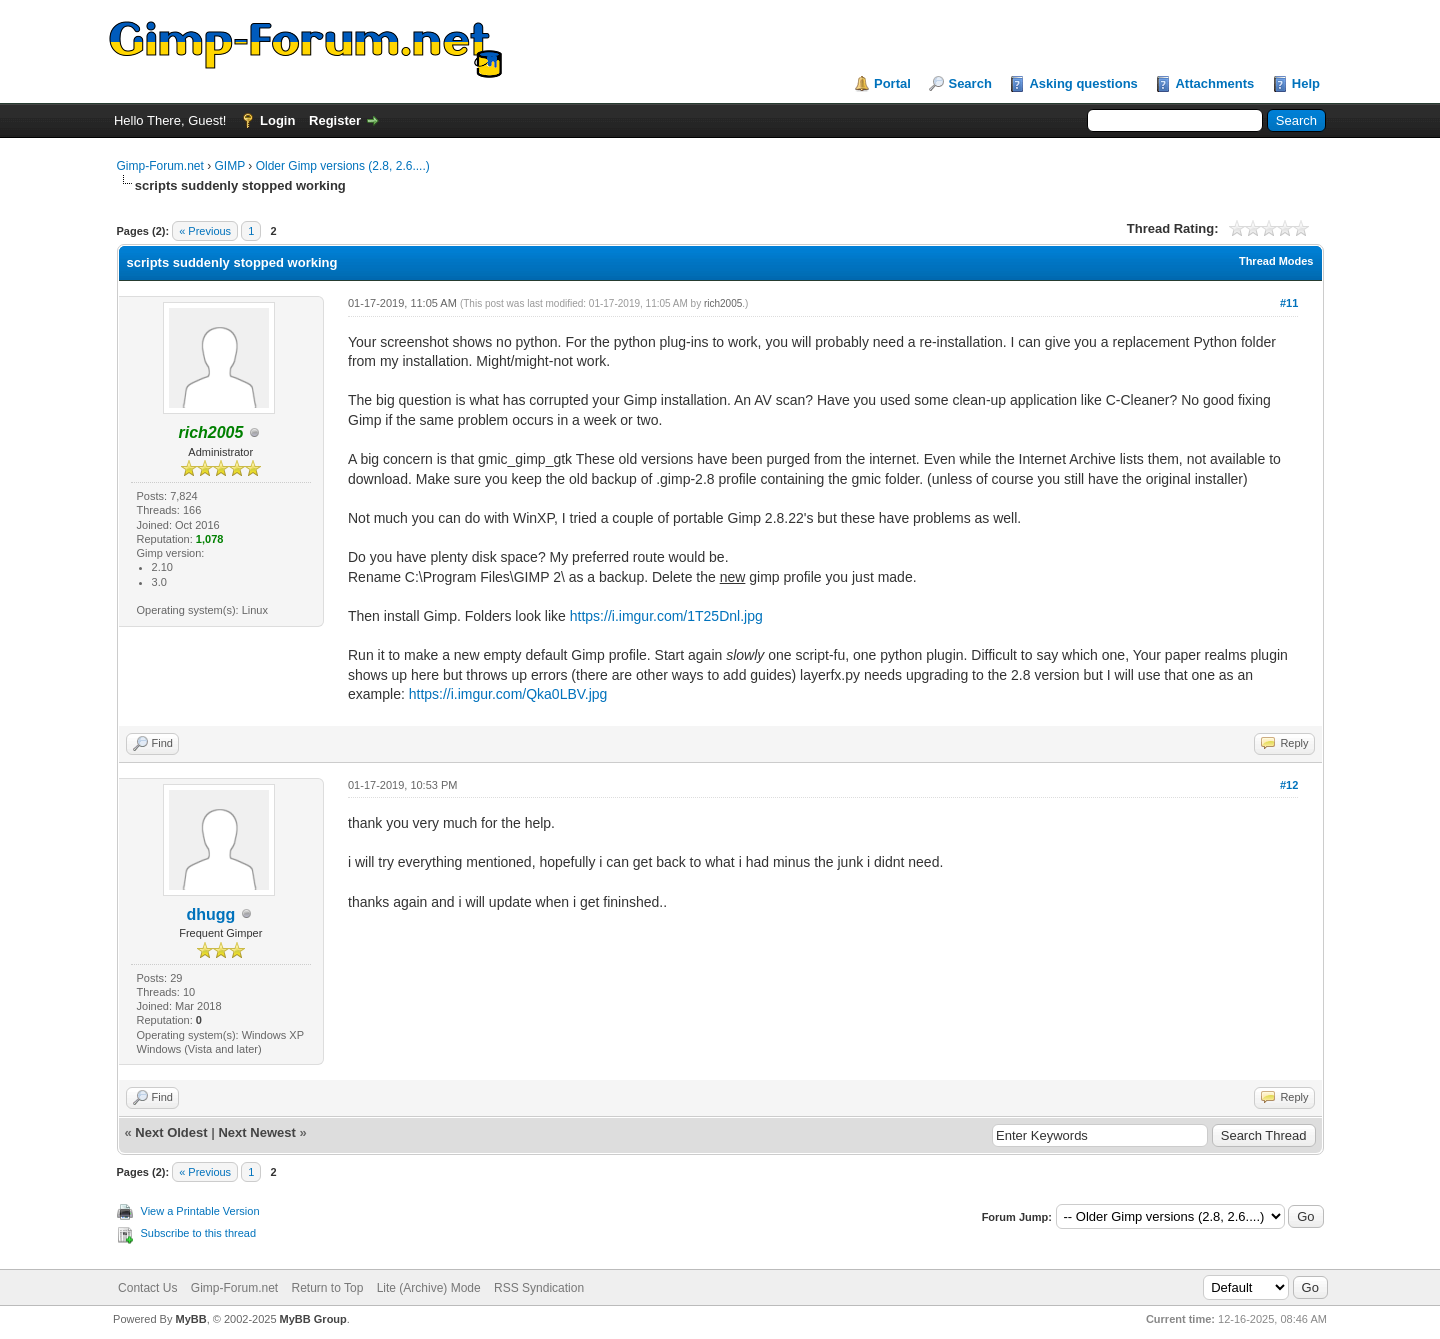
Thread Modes (1276, 261)
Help (1306, 83)
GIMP (230, 166)
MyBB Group (313, 1319)
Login (277, 120)
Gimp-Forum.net (160, 166)
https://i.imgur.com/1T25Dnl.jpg (666, 616)
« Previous (205, 231)
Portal (892, 83)
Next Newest (256, 1132)
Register (335, 120)
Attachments (1214, 83)
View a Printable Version (200, 1211)
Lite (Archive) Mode (429, 1288)
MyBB (190, 1319)
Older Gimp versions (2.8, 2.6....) (343, 166)
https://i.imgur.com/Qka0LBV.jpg (508, 694)
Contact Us (147, 1288)
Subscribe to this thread (199, 1233)
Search (969, 83)
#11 (1289, 303)
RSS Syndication (539, 1288)
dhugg (210, 914)
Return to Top (328, 1288)
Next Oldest (171, 1132)
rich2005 (723, 303)
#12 (1289, 785)
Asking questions (1083, 83)
